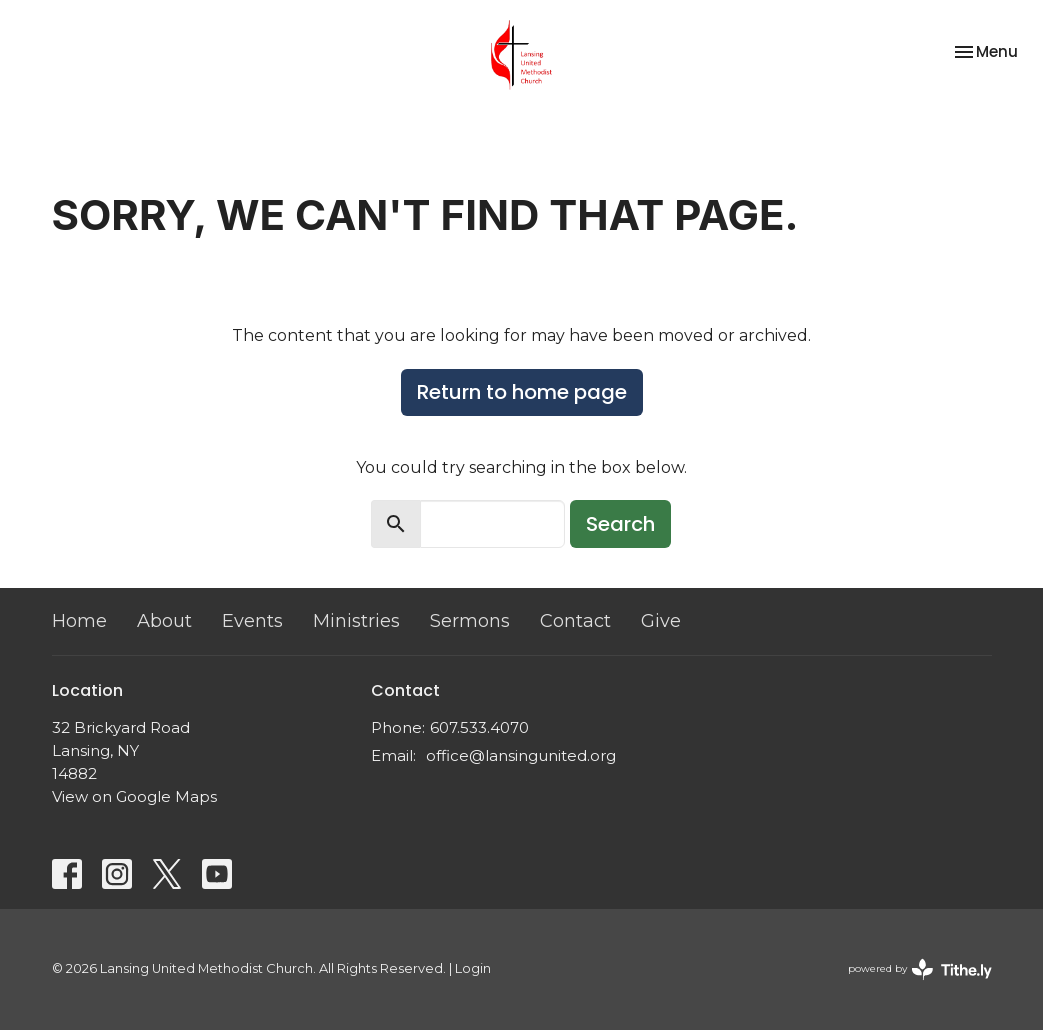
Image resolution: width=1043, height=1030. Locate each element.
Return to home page (522, 392)
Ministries (356, 621)
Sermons (470, 621)
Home (79, 621)
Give (661, 621)
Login (473, 968)
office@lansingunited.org (521, 755)
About (164, 621)
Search (620, 524)
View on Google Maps (134, 796)
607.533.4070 (479, 727)
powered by (920, 969)
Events (252, 621)
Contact (575, 621)
